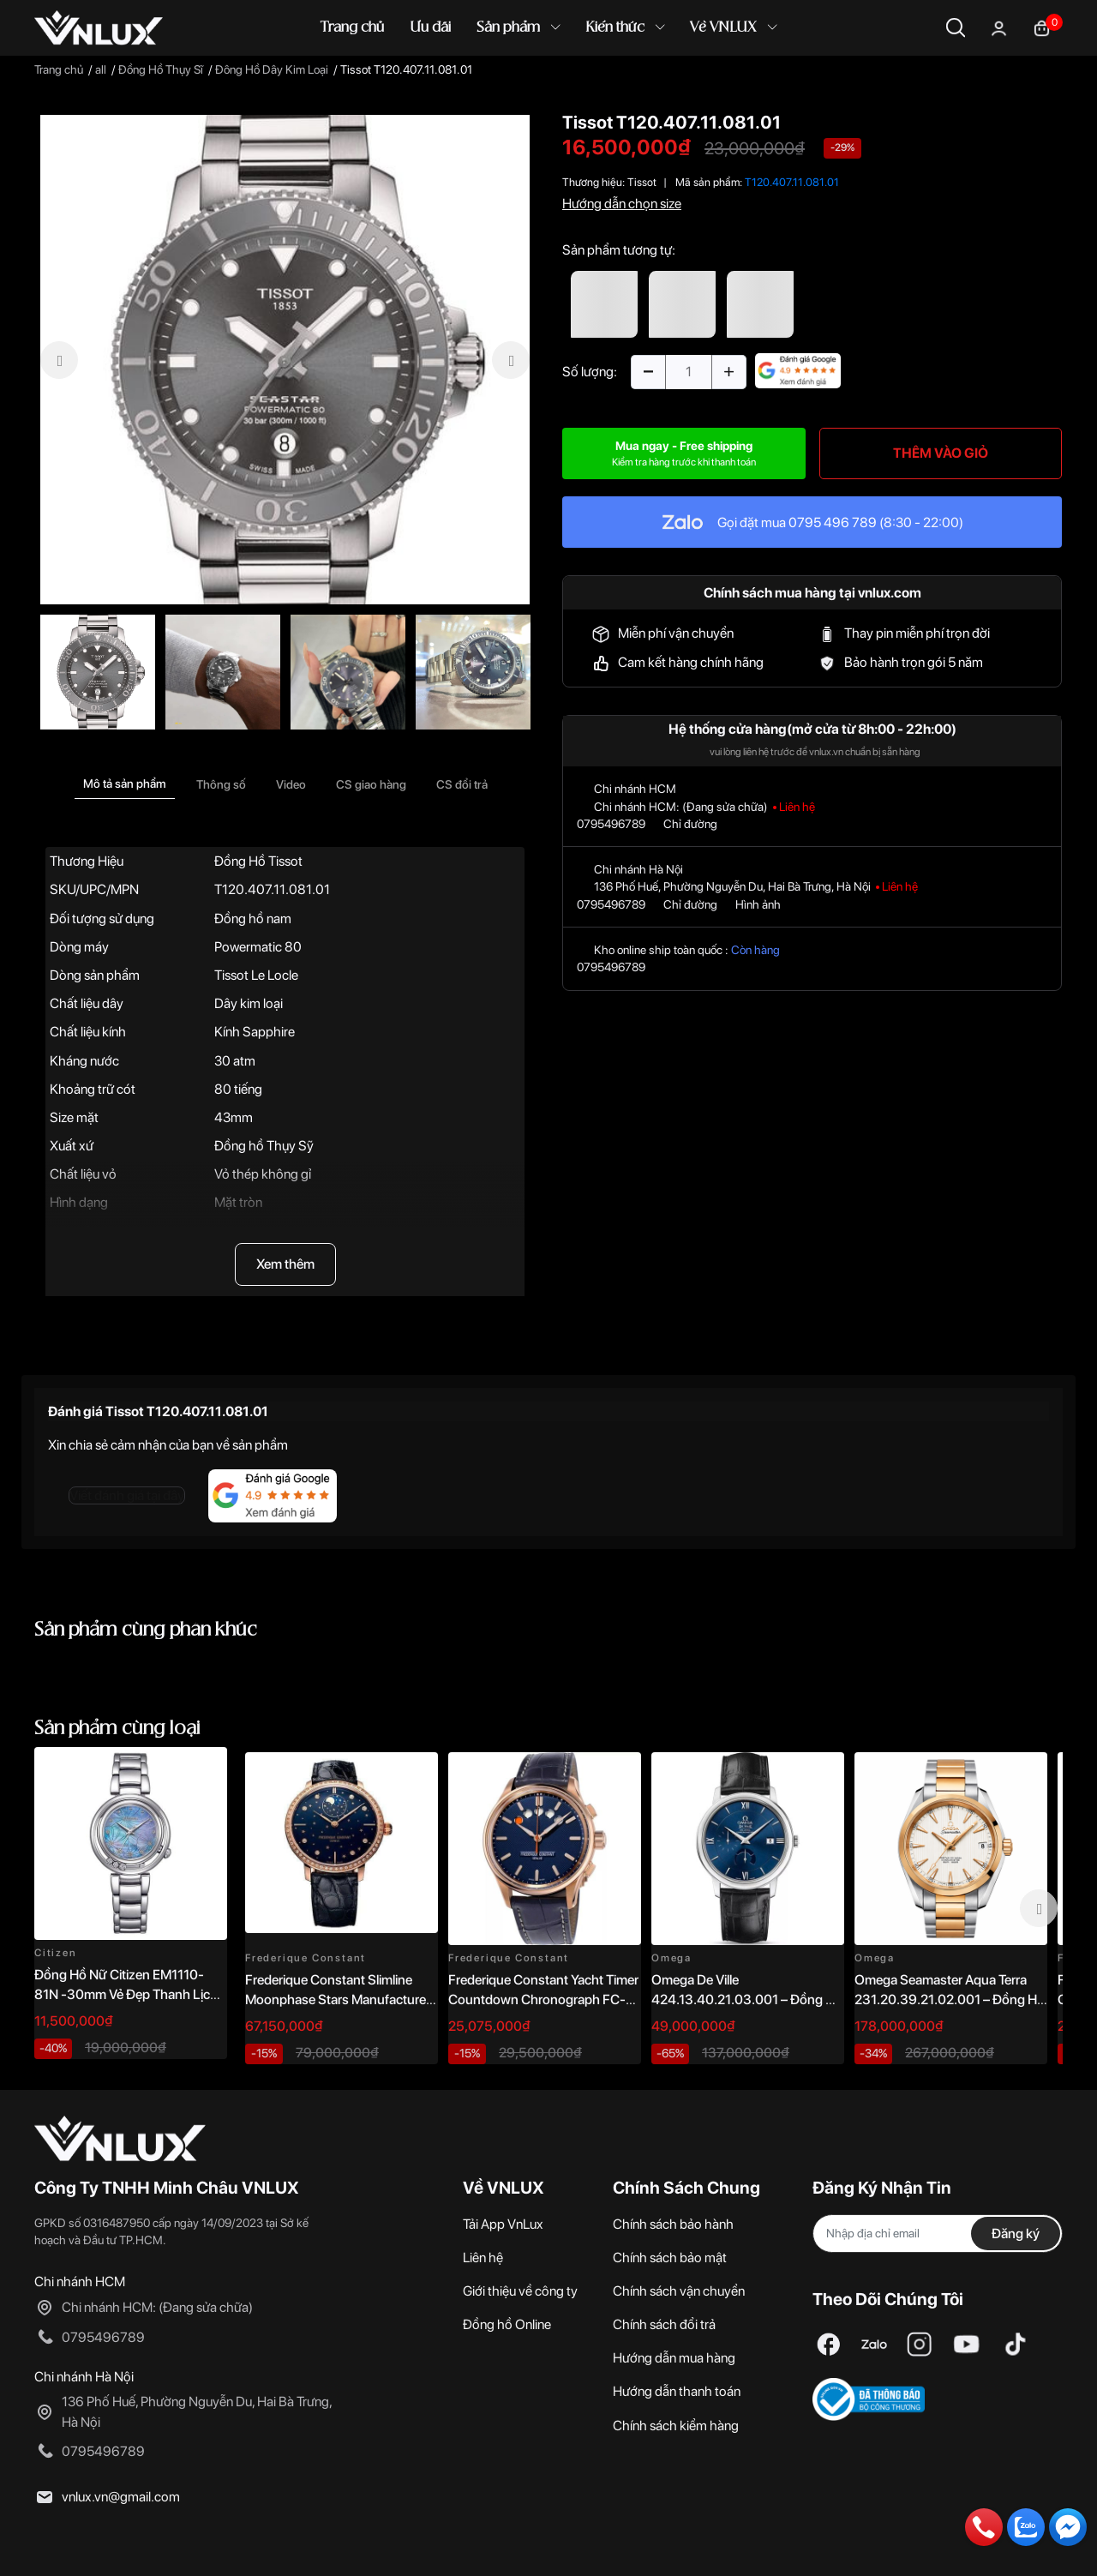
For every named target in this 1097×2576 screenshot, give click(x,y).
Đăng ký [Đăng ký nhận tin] (1016, 2233)
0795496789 (611, 824)
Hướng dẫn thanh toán (676, 2391)
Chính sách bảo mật (670, 2257)
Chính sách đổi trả (664, 2324)
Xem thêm (285, 1264)
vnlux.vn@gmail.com (121, 2497)
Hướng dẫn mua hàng (674, 2358)
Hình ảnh (758, 904)
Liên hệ (483, 2257)
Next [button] (1039, 1908)
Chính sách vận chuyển (679, 2291)
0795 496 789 (832, 522)
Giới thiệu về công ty (520, 2291)
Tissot (641, 182)
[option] (285, 359)
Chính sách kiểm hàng (676, 2425)
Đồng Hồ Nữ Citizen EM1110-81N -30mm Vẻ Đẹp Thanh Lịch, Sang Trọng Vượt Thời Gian (127, 1994)
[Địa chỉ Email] (937, 2233)
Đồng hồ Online (507, 2324)
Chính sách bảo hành (673, 2224)
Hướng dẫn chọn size (621, 203)
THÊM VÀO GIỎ (940, 453)
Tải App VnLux (503, 2224)
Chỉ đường (690, 824)
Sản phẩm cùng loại (117, 1729)
